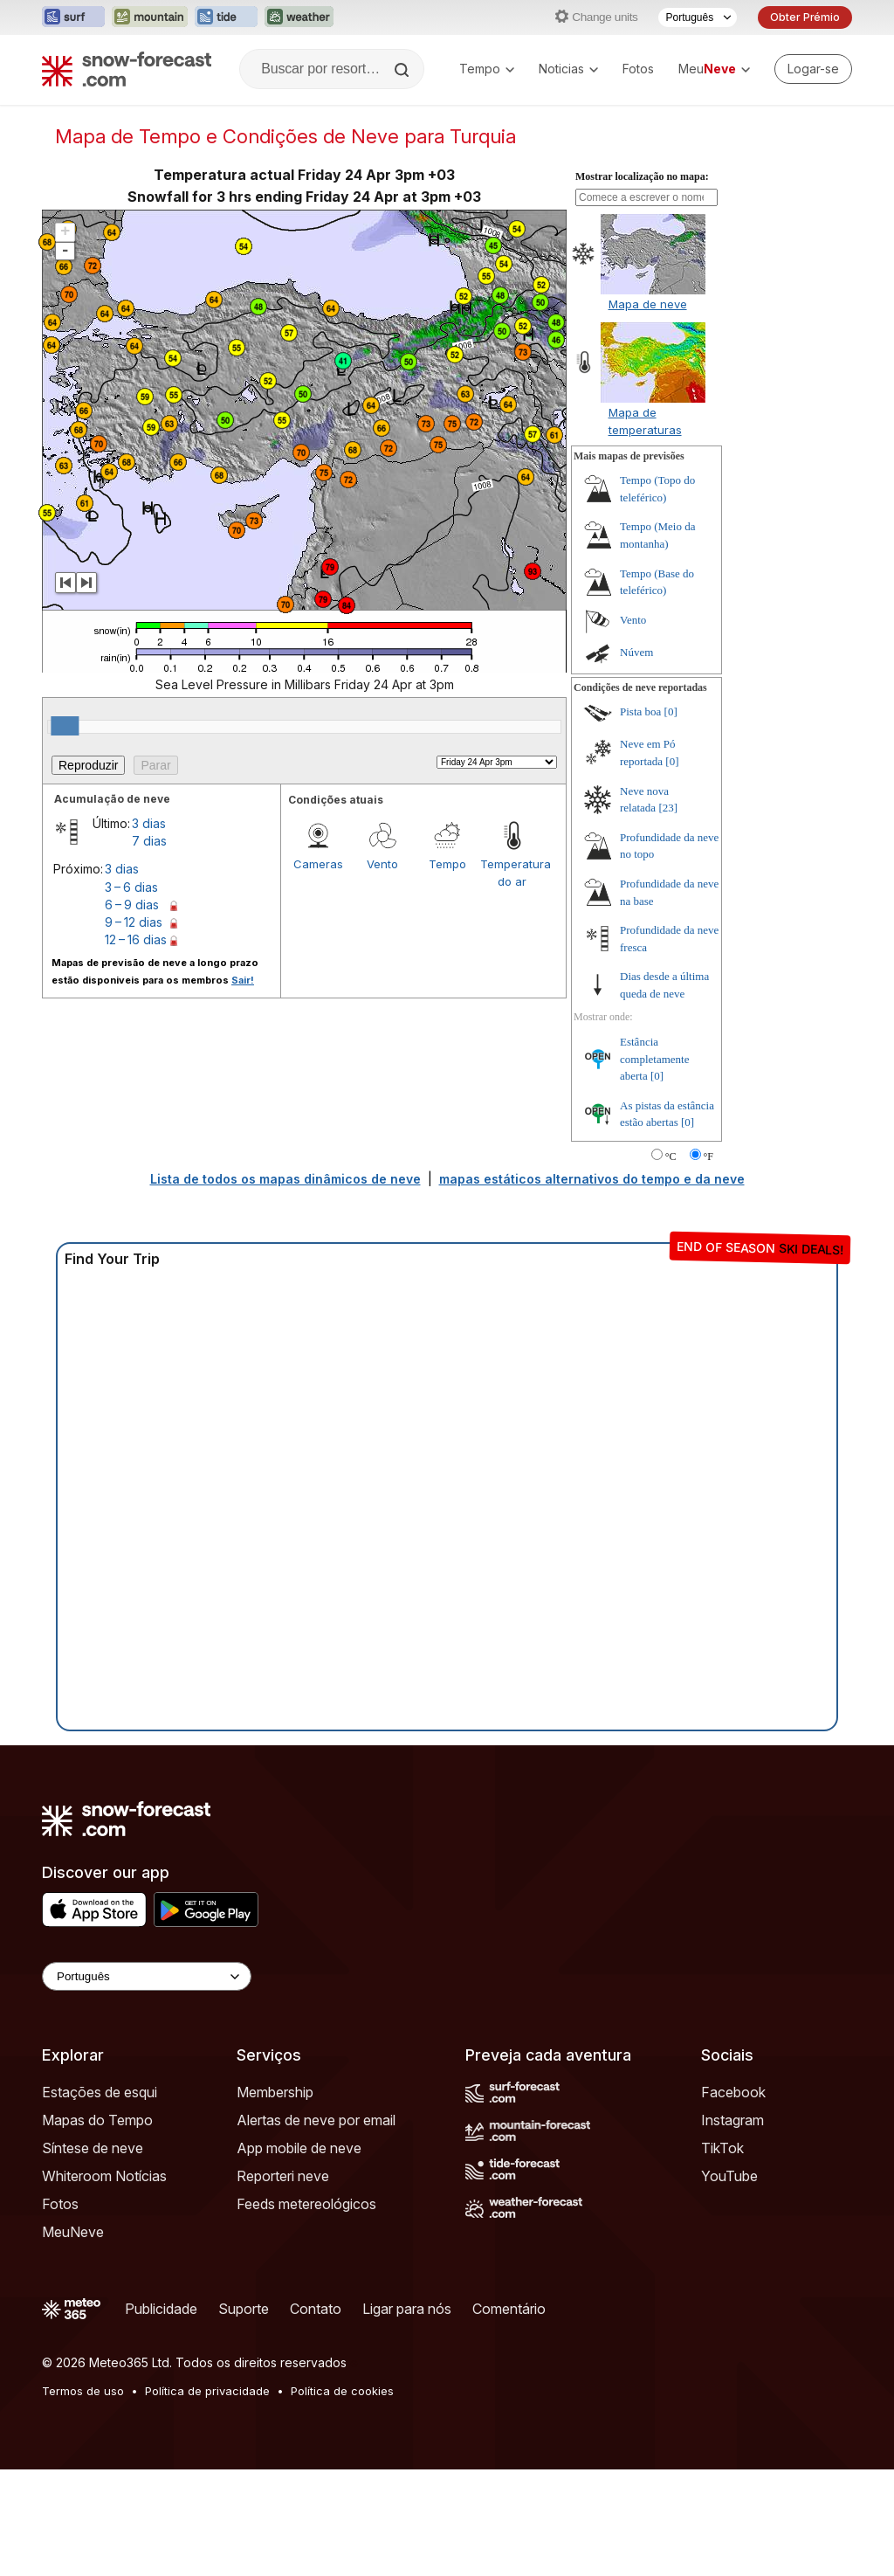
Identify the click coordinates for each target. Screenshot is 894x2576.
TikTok (722, 2148)
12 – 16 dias (136, 939)
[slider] (65, 726)
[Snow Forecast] (126, 69)
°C (671, 1156)
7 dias (149, 840)
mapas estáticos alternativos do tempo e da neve (592, 1178)
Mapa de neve (648, 304)
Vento (382, 864)
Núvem (636, 652)
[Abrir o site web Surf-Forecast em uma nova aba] (73, 17)
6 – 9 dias (132, 904)
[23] (667, 807)
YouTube (729, 2176)
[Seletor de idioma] (697, 17)
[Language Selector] (146, 1976)
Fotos (638, 68)
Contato (315, 2308)
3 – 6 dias (131, 887)
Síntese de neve (92, 2148)
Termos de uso (83, 2391)
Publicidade (161, 2308)
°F (708, 1156)
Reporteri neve (283, 2176)
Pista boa (640, 711)
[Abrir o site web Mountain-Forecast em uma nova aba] (150, 17)
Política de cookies (342, 2391)
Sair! (242, 980)
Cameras (318, 864)
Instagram (732, 2120)
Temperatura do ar (512, 872)
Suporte (243, 2308)
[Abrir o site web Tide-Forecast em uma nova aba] (226, 17)
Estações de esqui (99, 2092)
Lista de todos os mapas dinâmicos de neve (285, 1178)
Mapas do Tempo (97, 2120)
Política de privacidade (207, 2391)
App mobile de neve (299, 2148)
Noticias (568, 68)
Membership (275, 2092)
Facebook (733, 2092)
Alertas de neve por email (316, 2120)
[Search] (403, 70)
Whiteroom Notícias (104, 2176)
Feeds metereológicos (306, 2204)
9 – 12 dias (133, 922)
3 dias (149, 823)
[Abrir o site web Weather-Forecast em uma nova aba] (299, 17)
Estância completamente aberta (654, 1058)
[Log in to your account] (813, 69)
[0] (670, 711)
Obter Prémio (805, 17)
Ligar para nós (406, 2308)
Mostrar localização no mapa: (642, 176)
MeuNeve (73, 2232)
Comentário (509, 2308)
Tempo (486, 68)
